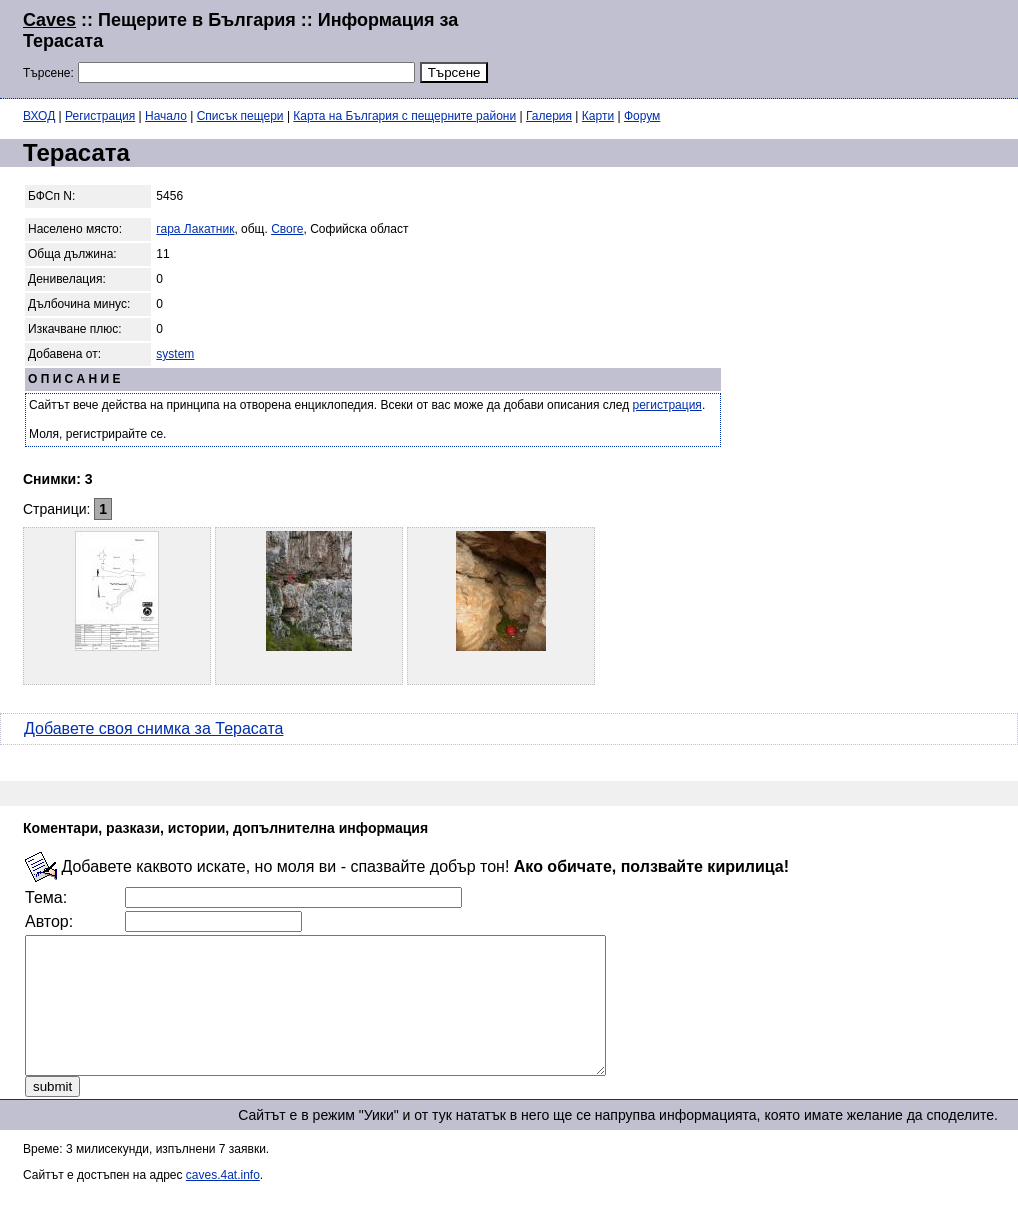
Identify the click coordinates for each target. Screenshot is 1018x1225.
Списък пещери (240, 116)
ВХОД (39, 116)
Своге (287, 229)
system (175, 354)
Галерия (549, 116)
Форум (642, 116)
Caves (49, 20)
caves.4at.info (223, 1202)
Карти (598, 116)
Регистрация (100, 116)
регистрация (667, 405)
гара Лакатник (195, 229)
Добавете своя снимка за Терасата (153, 728)
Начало (166, 116)
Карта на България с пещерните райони (404, 116)
